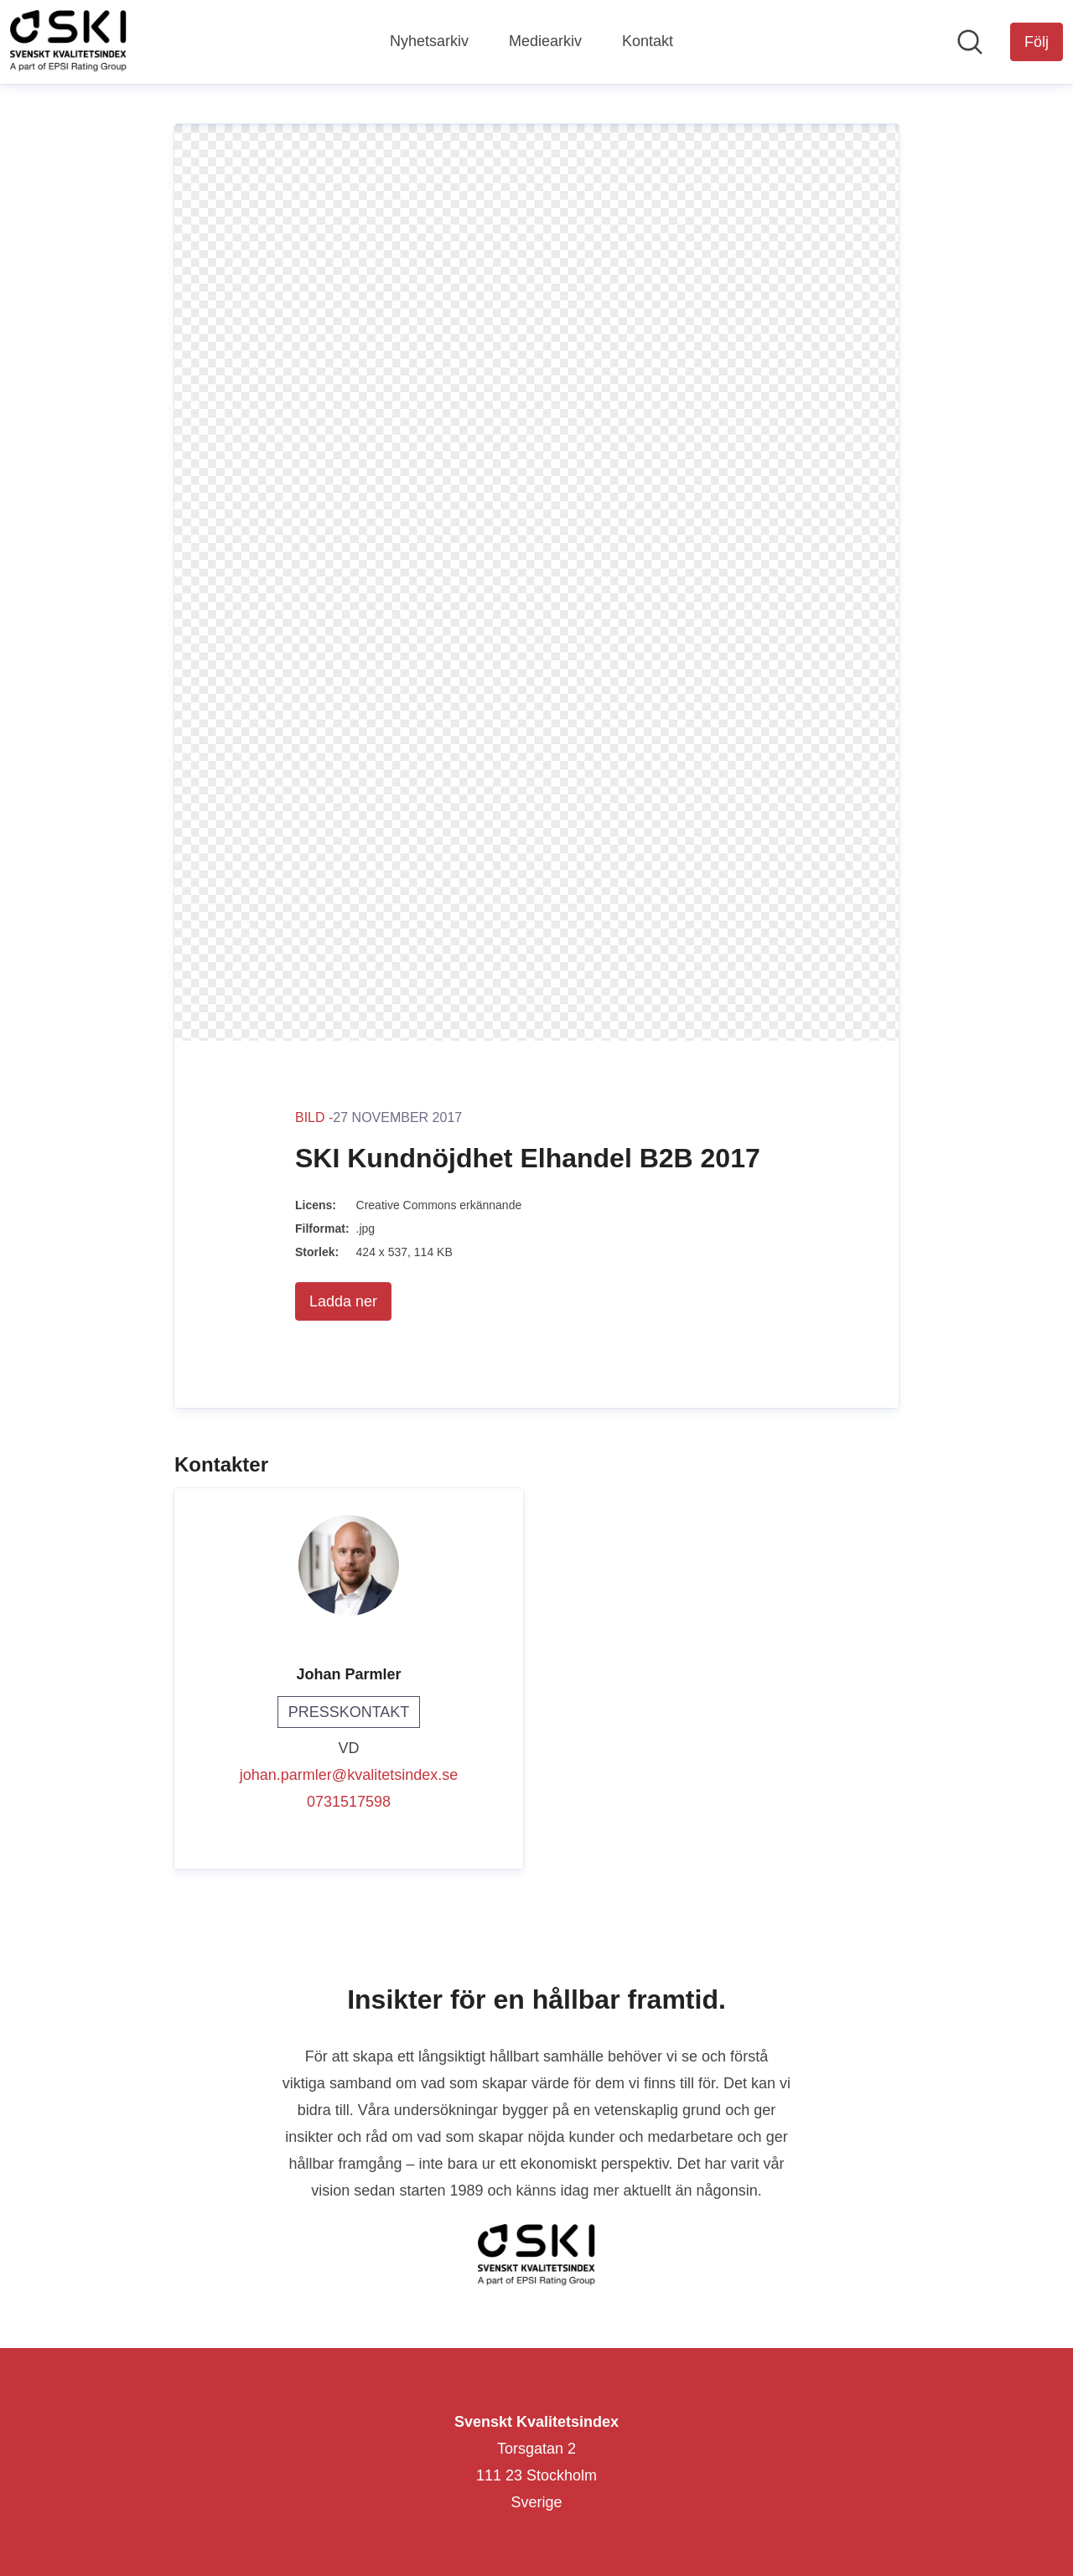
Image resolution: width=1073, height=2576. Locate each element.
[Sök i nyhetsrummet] (969, 41)
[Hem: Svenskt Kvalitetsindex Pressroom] (68, 42)
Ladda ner (343, 1301)
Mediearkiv (545, 41)
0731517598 (349, 1801)
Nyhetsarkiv (429, 41)
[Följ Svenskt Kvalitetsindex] (1036, 42)
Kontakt (647, 41)
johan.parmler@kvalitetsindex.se (349, 1774)
